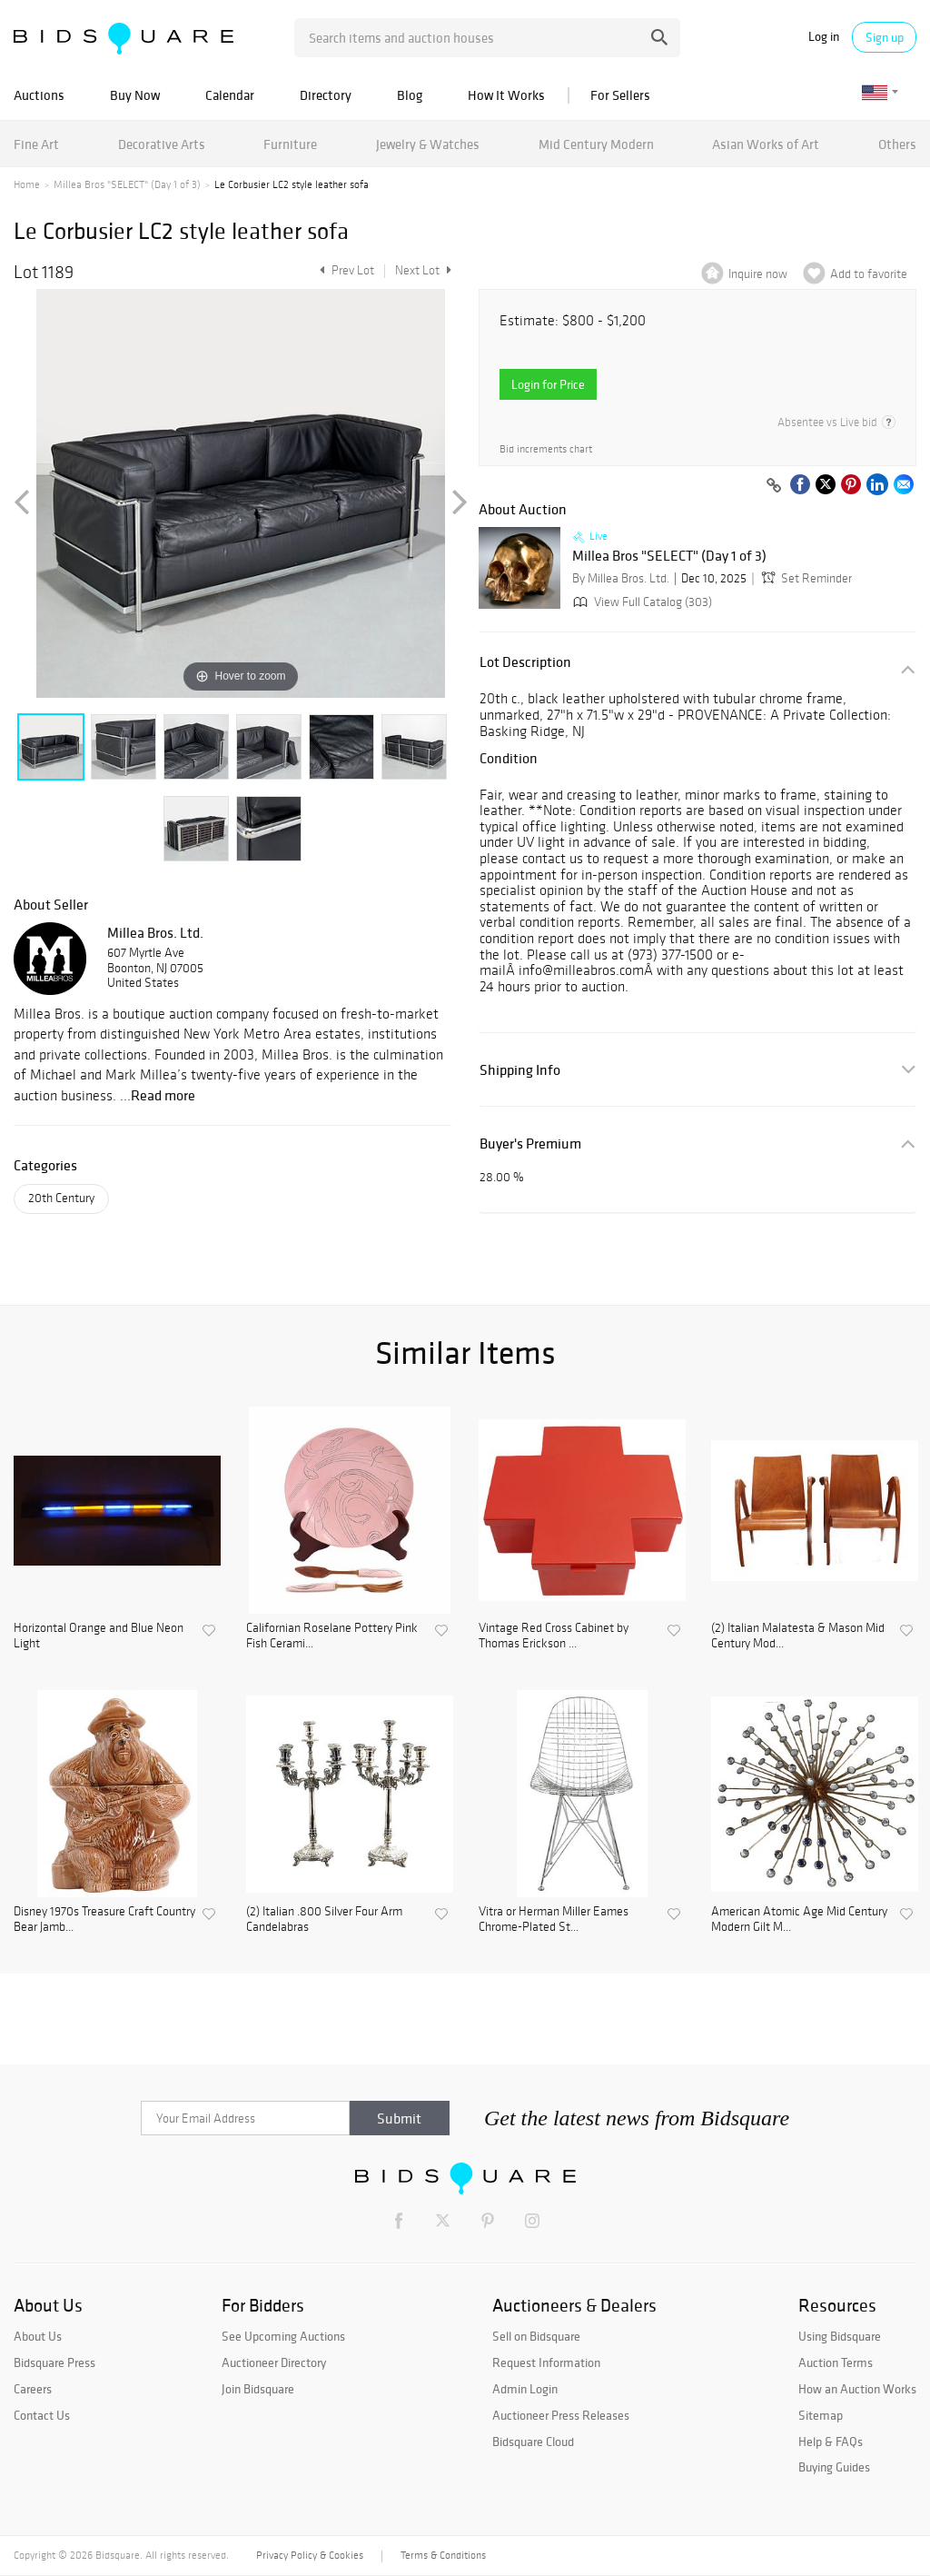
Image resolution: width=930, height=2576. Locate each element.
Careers (33, 2389)
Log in (823, 37)
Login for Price (548, 384)
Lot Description (525, 662)
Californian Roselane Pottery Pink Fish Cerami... (332, 1636)
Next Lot (423, 270)
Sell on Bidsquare (536, 2336)
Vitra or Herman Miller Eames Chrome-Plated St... (553, 1919)
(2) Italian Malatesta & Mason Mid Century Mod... (798, 1636)
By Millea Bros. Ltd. (620, 578)
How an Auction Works (857, 2389)
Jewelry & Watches (428, 144)
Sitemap (820, 2415)
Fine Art (36, 144)
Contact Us (42, 2415)
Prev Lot (344, 270)
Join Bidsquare (258, 2389)
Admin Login (525, 2389)
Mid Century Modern (596, 144)
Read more (163, 1095)
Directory (325, 95)
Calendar (229, 95)
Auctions (39, 95)
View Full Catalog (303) (640, 602)
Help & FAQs (830, 2441)
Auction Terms (835, 2362)
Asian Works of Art (765, 144)
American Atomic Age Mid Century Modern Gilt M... (799, 1919)
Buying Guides (834, 2467)
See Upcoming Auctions (283, 2336)
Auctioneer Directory (274, 2362)
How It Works (506, 95)
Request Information (546, 2362)
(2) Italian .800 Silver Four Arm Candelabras (324, 1919)
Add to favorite (868, 274)
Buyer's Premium (530, 1143)
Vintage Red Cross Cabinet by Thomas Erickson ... (553, 1636)
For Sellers (620, 95)
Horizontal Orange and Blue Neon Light (98, 1636)
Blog (409, 95)
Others (897, 144)
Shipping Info (520, 1070)
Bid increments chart (546, 449)
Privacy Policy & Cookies (309, 2555)
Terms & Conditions (443, 2555)
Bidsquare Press (54, 2362)
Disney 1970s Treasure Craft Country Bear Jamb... (104, 1919)
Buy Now (135, 95)
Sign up (885, 37)
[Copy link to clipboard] (774, 486)
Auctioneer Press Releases (560, 2415)
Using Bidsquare (839, 2336)
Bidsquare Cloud (533, 2441)
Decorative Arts (161, 144)
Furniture (290, 144)
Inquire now (757, 274)
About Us (38, 2336)
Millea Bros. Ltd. (155, 932)
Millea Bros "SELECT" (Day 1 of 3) (127, 184)
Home (27, 184)
